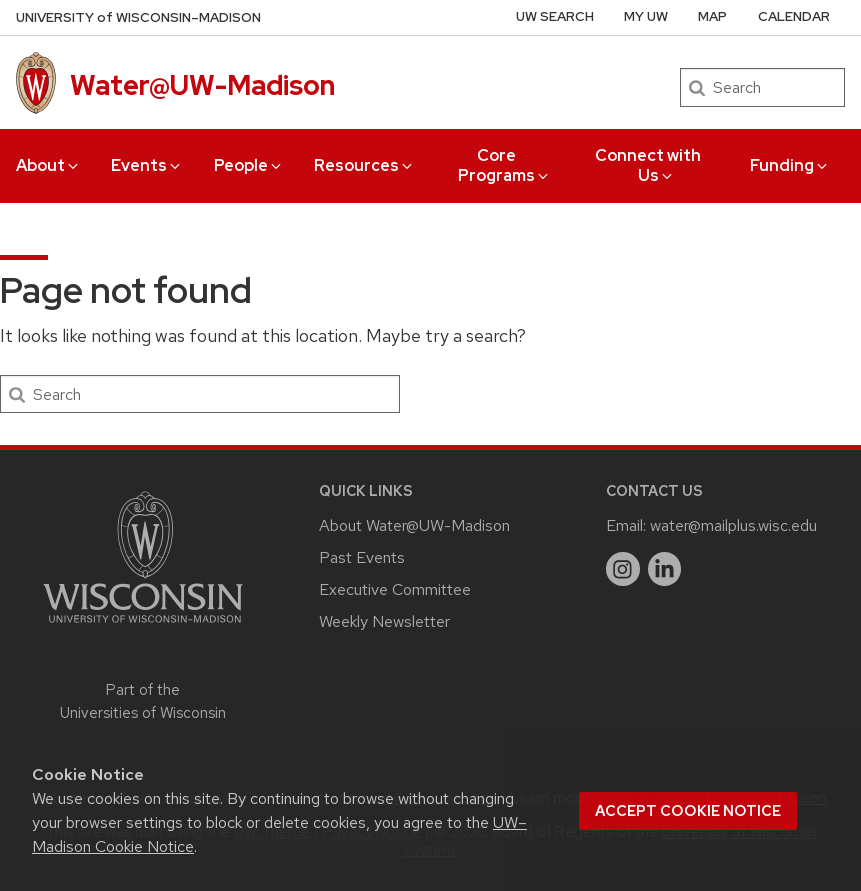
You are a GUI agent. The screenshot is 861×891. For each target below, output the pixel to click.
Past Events (362, 557)
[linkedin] (665, 569)
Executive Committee (395, 589)
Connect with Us (648, 165)
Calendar (794, 16)
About (48, 165)
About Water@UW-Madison (414, 525)
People (249, 165)
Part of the (143, 701)
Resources (364, 165)
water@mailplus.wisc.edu (733, 525)
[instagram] (623, 569)
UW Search (555, 16)
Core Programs (504, 165)
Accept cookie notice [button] (688, 811)
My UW (646, 16)
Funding (790, 165)
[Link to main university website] (143, 626)
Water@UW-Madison (202, 85)
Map (712, 16)
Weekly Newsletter (384, 621)
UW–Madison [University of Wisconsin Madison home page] (138, 17)
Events (147, 165)
